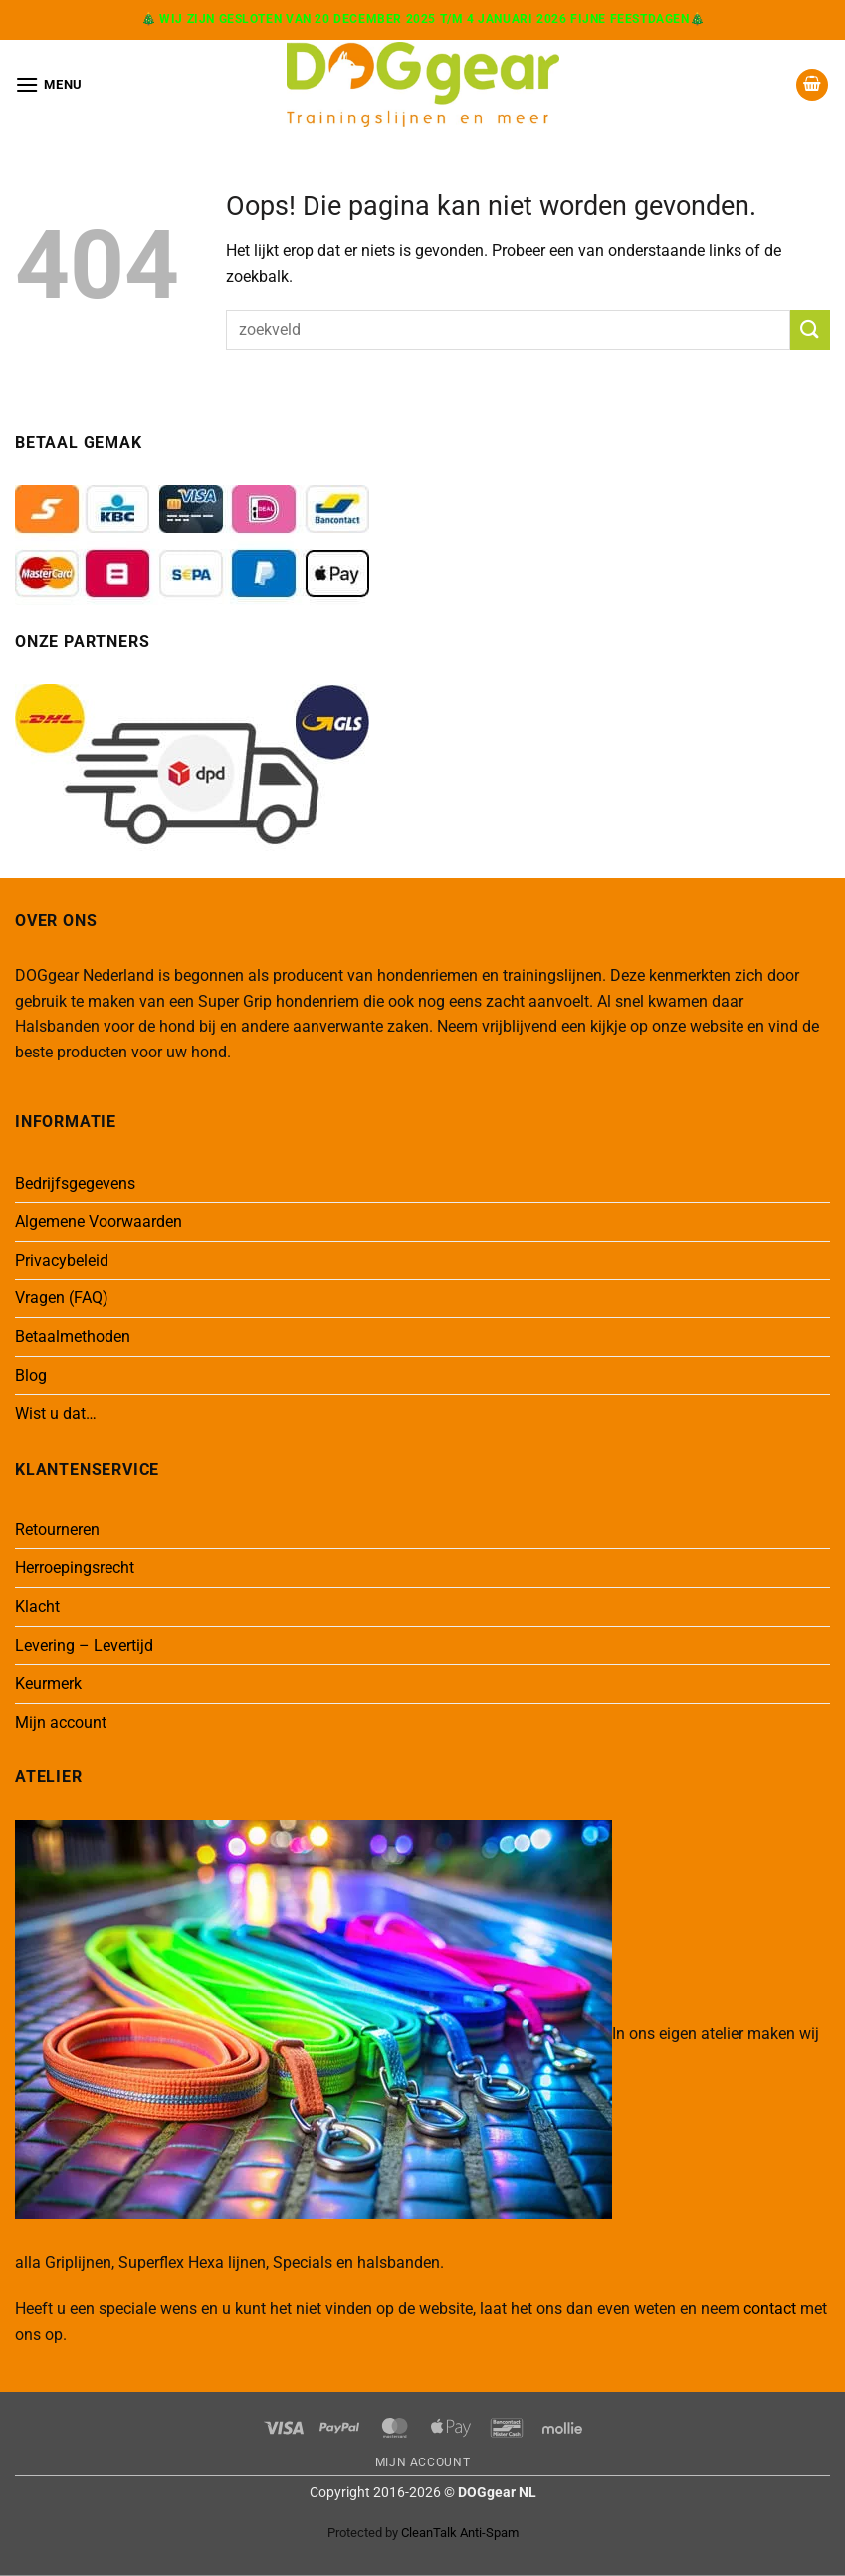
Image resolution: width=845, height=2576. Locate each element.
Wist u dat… (56, 1413)
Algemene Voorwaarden (98, 1221)
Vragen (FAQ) (61, 1297)
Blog (31, 1375)
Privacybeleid (61, 1260)
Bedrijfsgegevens (75, 1183)
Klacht (37, 1606)
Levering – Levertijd (84, 1645)
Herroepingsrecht (74, 1567)
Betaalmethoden (72, 1336)
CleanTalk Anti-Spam (460, 2532)
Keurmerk (48, 1683)
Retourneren (57, 1530)
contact (769, 2308)
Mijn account (60, 1722)
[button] (49, 84)
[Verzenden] (810, 329)
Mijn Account (422, 2462)
